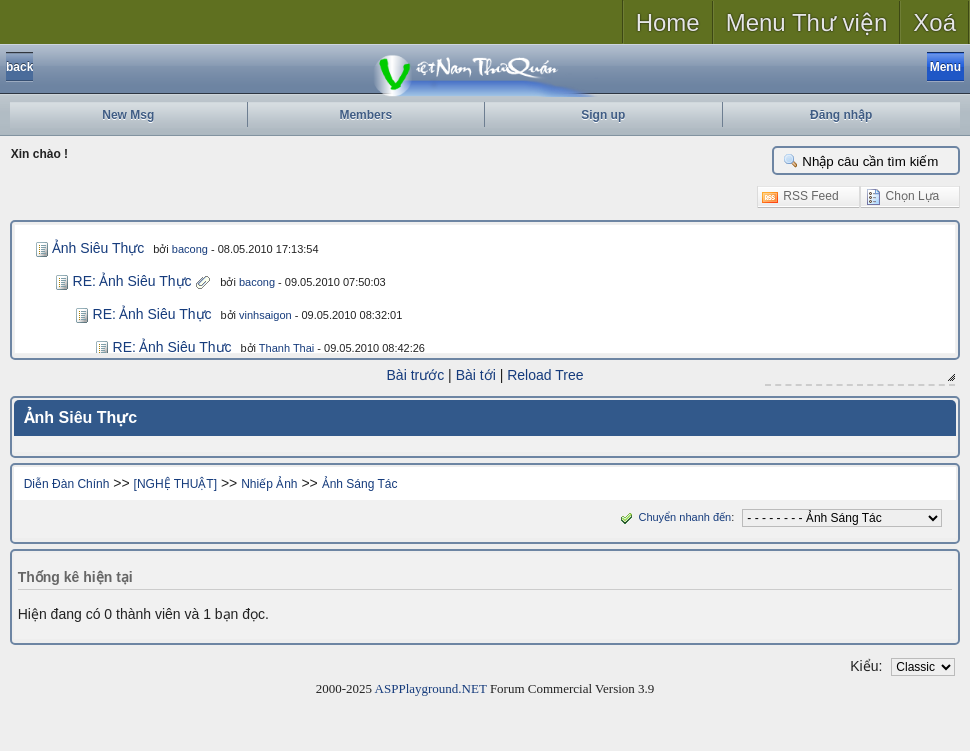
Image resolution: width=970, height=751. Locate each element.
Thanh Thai (286, 348)
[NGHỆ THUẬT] (175, 484)
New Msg (128, 115)
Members (365, 115)
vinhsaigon (265, 315)
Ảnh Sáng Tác (360, 484)
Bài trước (416, 375)
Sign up (603, 115)
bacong (190, 249)
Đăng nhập (841, 115)
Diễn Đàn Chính (67, 484)
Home (668, 22)
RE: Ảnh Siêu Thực (132, 281)
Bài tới (476, 375)
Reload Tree (545, 375)
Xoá (934, 22)
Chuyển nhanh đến (673, 517)
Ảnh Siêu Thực (98, 248)
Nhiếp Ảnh (269, 484)
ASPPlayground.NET (431, 688)
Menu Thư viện (807, 22)
